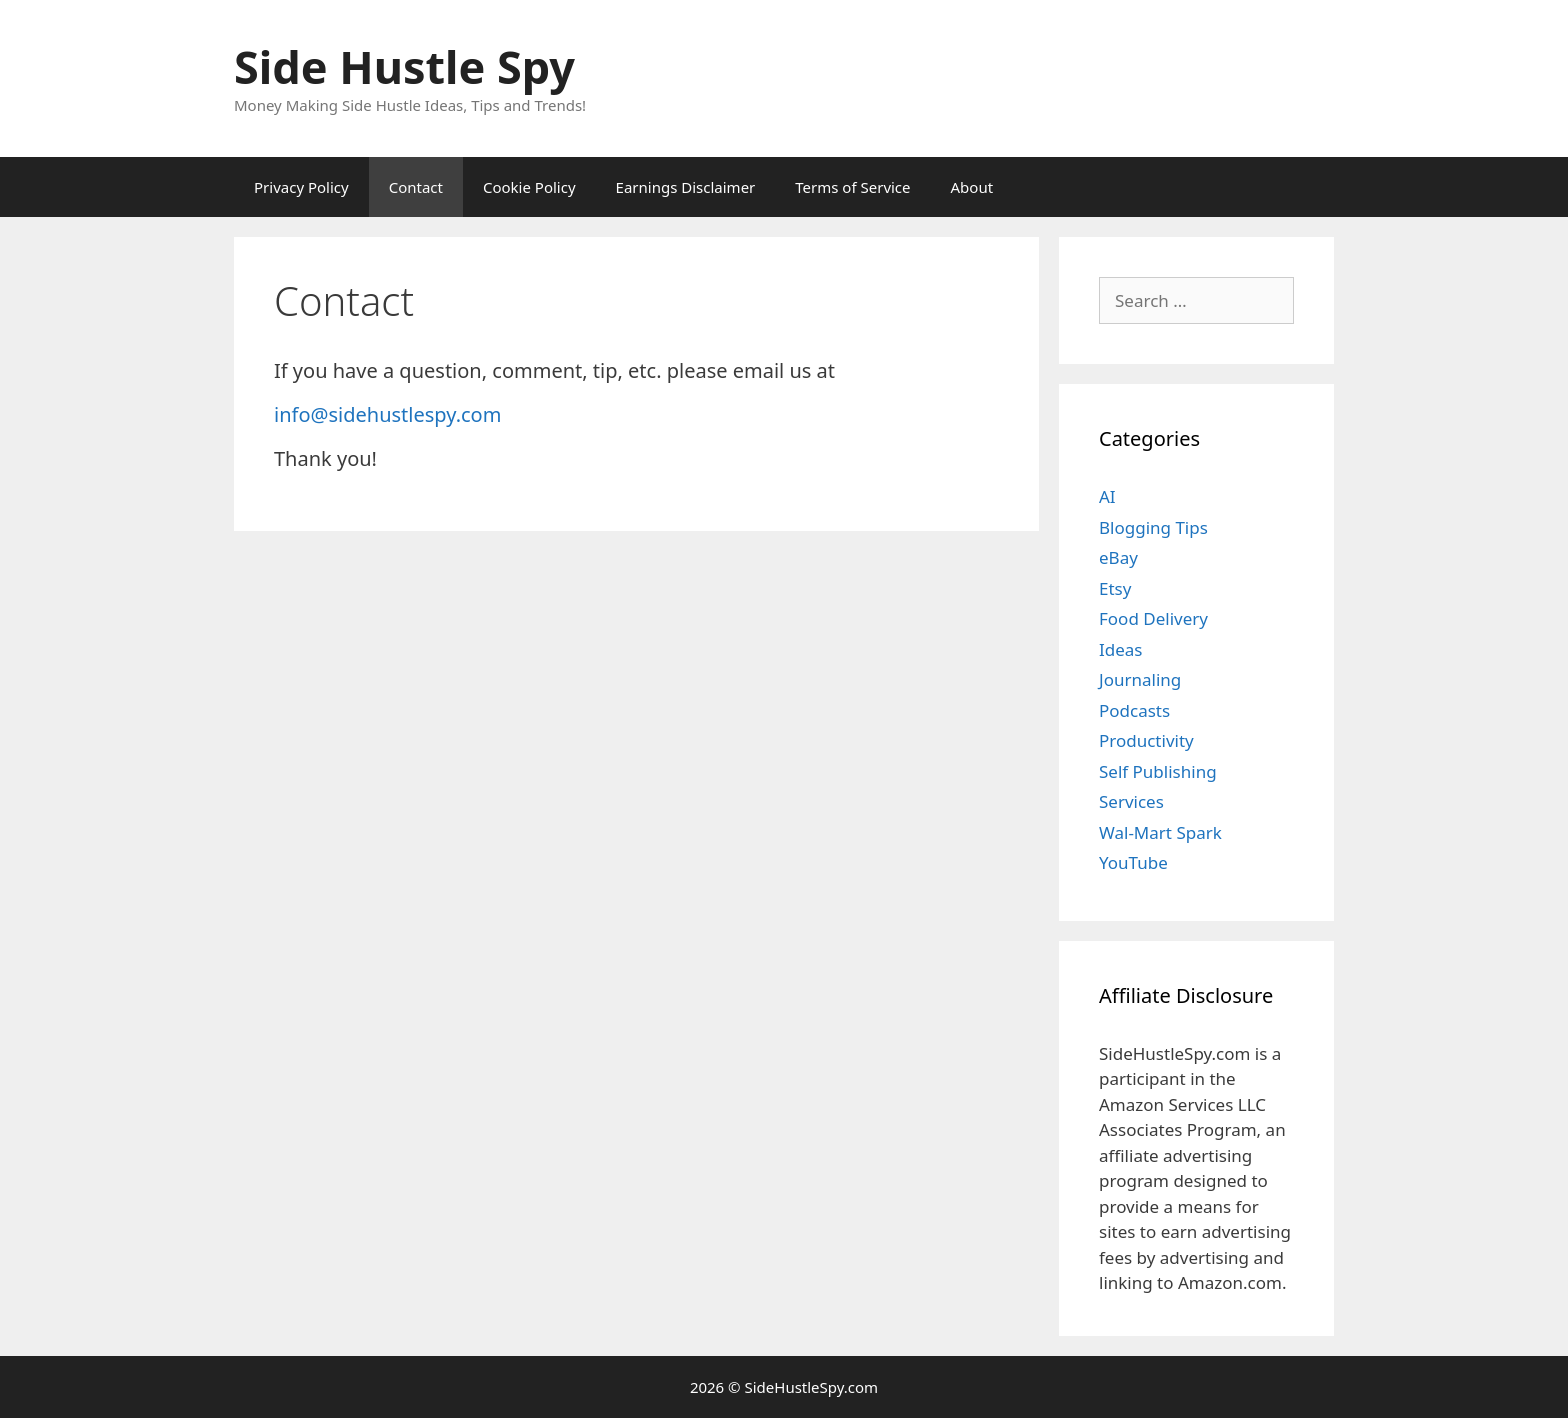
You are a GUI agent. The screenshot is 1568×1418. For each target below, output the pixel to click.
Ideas (1121, 649)
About (972, 187)
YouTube (1133, 862)
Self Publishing (1158, 771)
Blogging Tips (1153, 527)
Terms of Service (852, 187)
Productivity (1146, 740)
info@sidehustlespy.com (387, 414)
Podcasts (1134, 710)
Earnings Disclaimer (686, 187)
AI (1107, 496)
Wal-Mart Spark (1160, 832)
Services (1131, 801)
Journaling (1140, 679)
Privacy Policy (301, 187)
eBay (1118, 557)
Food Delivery (1153, 618)
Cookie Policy (529, 187)
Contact (416, 187)
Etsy (1115, 588)
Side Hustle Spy (404, 66)
